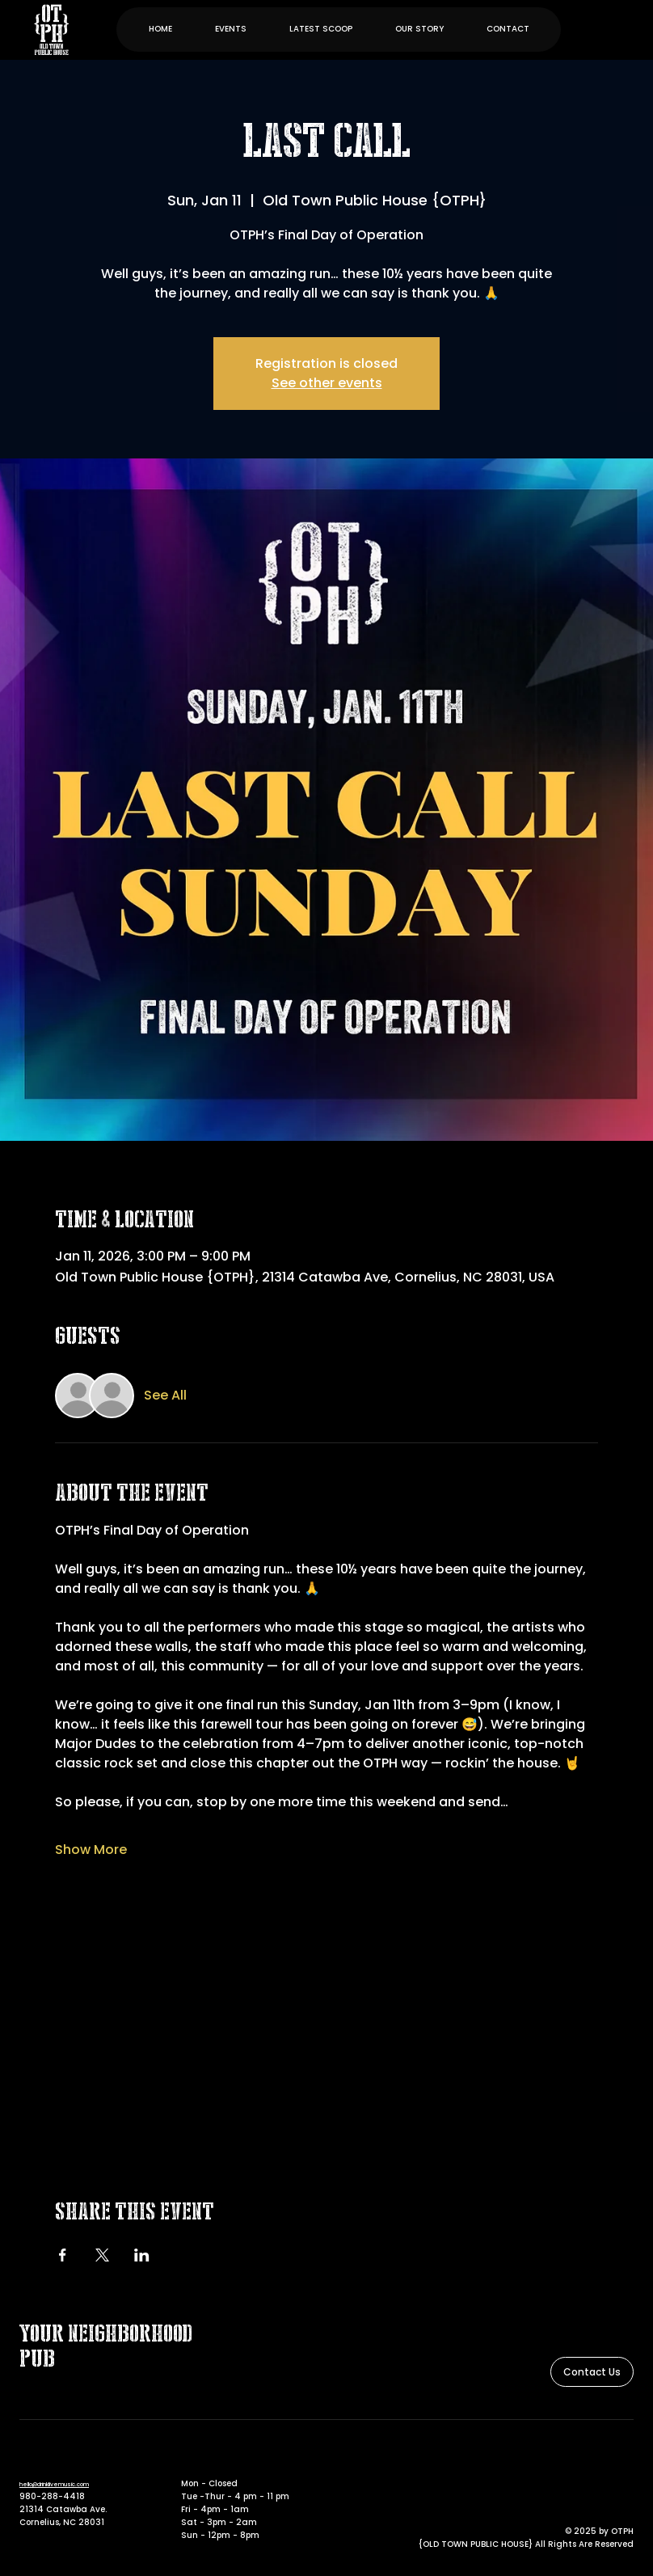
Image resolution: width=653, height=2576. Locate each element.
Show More (91, 1850)
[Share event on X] (102, 2255)
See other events (327, 383)
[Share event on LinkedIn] (142, 2255)
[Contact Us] (592, 2372)
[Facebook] (602, 2460)
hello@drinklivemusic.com (54, 2484)
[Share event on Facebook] (62, 2255)
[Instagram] (625, 2460)
